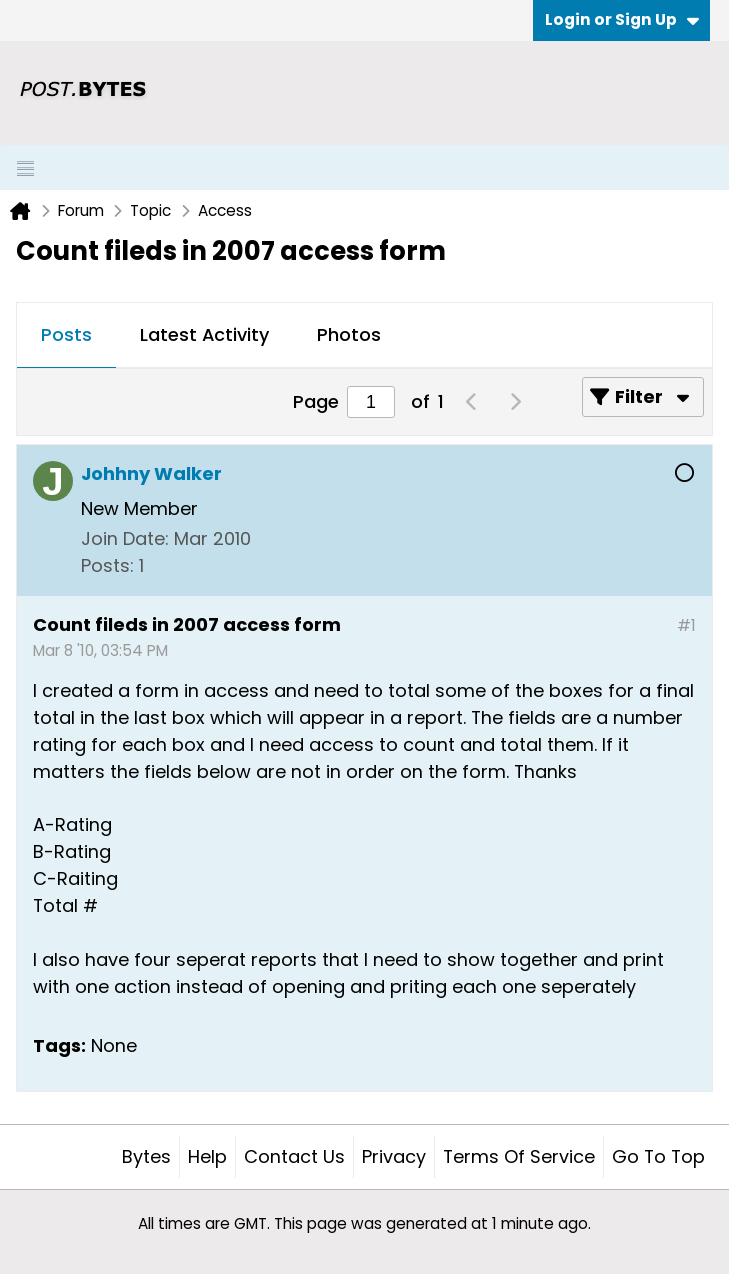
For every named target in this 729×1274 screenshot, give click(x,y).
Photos (349, 334)
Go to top (658, 1156)
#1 (686, 625)
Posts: (107, 565)
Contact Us (294, 1156)
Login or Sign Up (622, 19)
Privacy (394, 1156)
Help (207, 1156)
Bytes (146, 1156)
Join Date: (125, 538)
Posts (66, 334)
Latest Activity (204, 334)
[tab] (66, 336)
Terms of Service (519, 1156)
